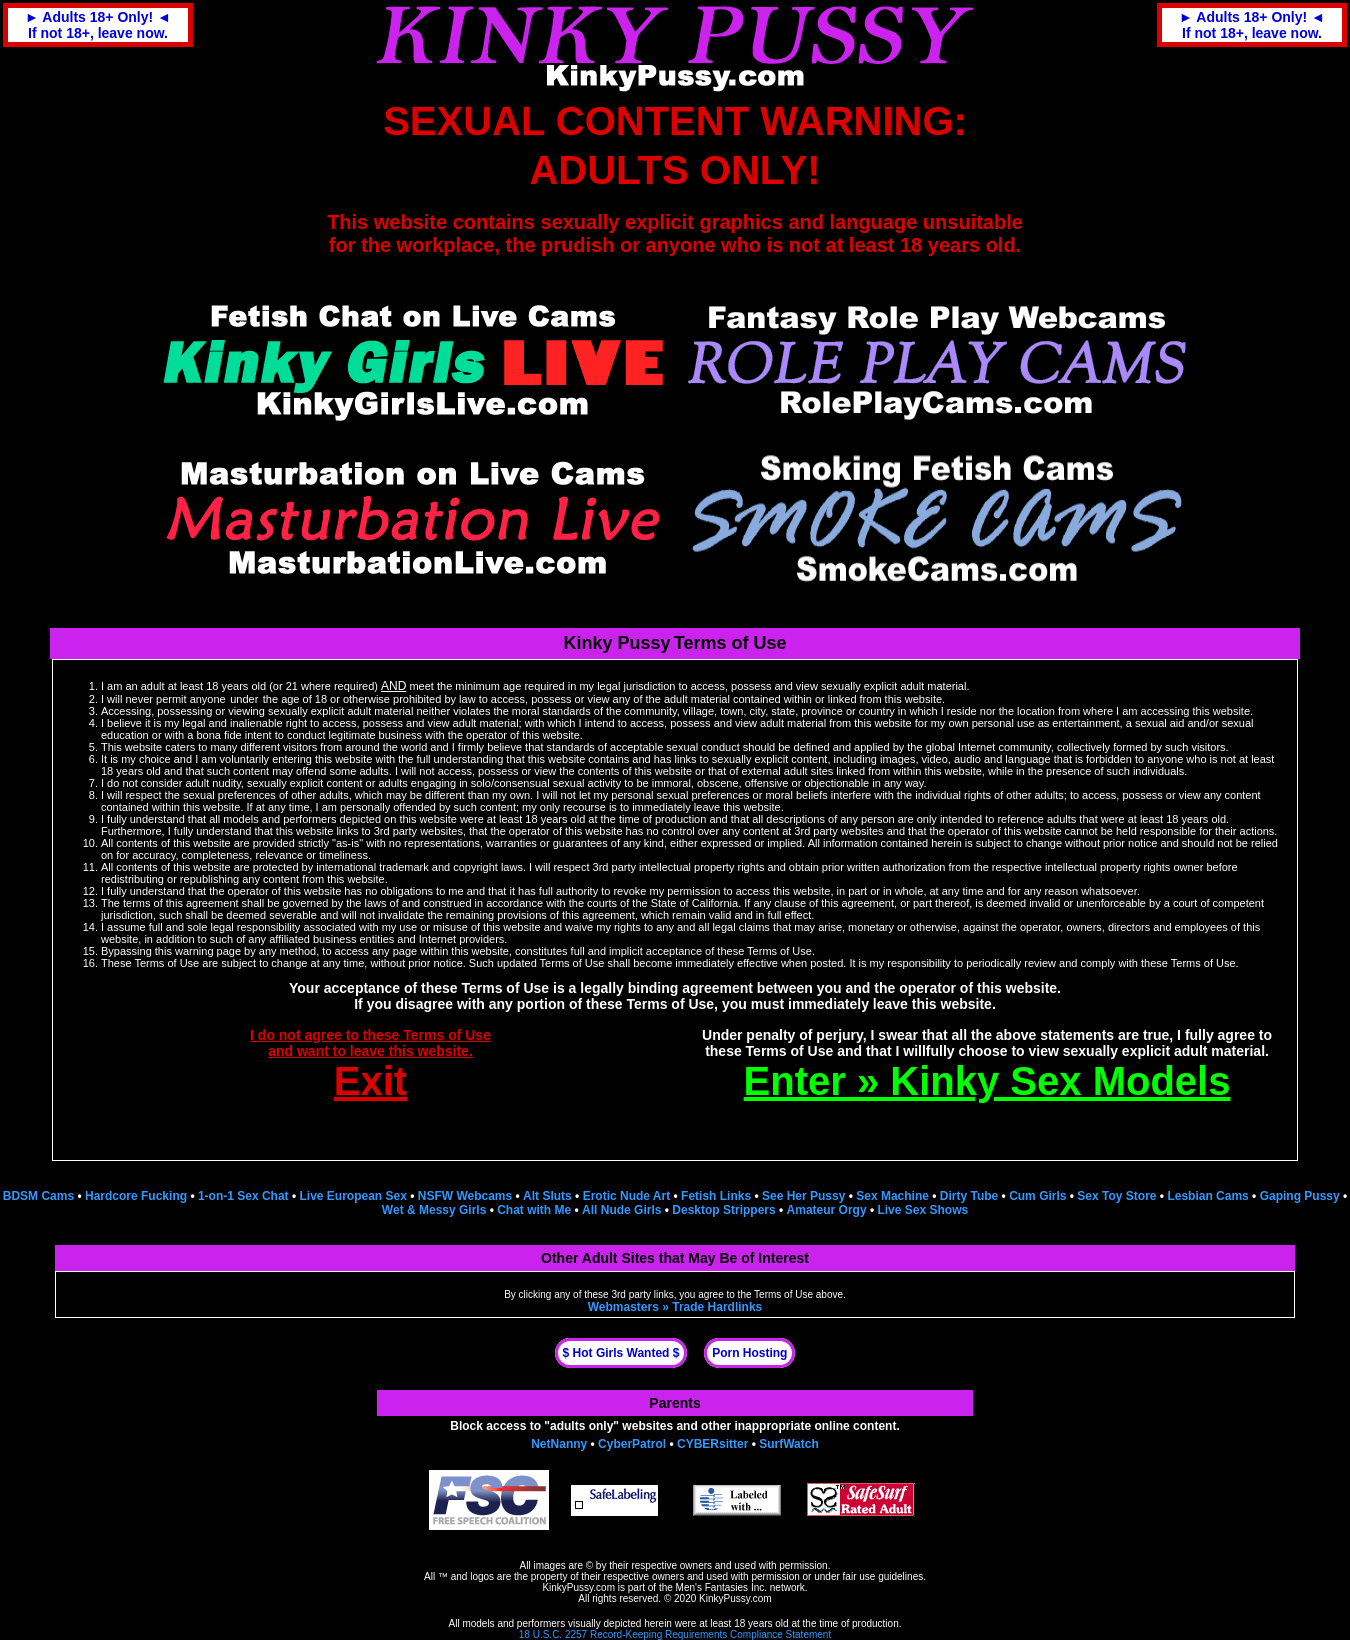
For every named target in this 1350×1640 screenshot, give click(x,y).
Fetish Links (716, 1196)
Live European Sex (352, 1196)
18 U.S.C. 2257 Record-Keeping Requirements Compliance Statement (675, 1634)
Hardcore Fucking (136, 1196)
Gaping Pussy (1300, 1196)
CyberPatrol (632, 1444)
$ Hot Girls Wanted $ (621, 1353)
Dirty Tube (969, 1196)
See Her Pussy (803, 1196)
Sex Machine (892, 1196)
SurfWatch (789, 1444)
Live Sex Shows (922, 1210)
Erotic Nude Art (627, 1196)
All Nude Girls (621, 1210)
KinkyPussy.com (578, 1587)
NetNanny (559, 1444)
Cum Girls (1037, 1196)
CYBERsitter (712, 1444)
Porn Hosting (749, 1353)
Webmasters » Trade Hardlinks (675, 1307)
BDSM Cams (38, 1196)
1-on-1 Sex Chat (243, 1196)
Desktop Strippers (723, 1210)
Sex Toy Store (1116, 1196)
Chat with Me (534, 1210)
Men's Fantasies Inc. (721, 1587)
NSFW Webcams (465, 1196)
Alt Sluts (547, 1196)
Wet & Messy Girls (434, 1210)
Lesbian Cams (1207, 1196)
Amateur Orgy (827, 1210)
